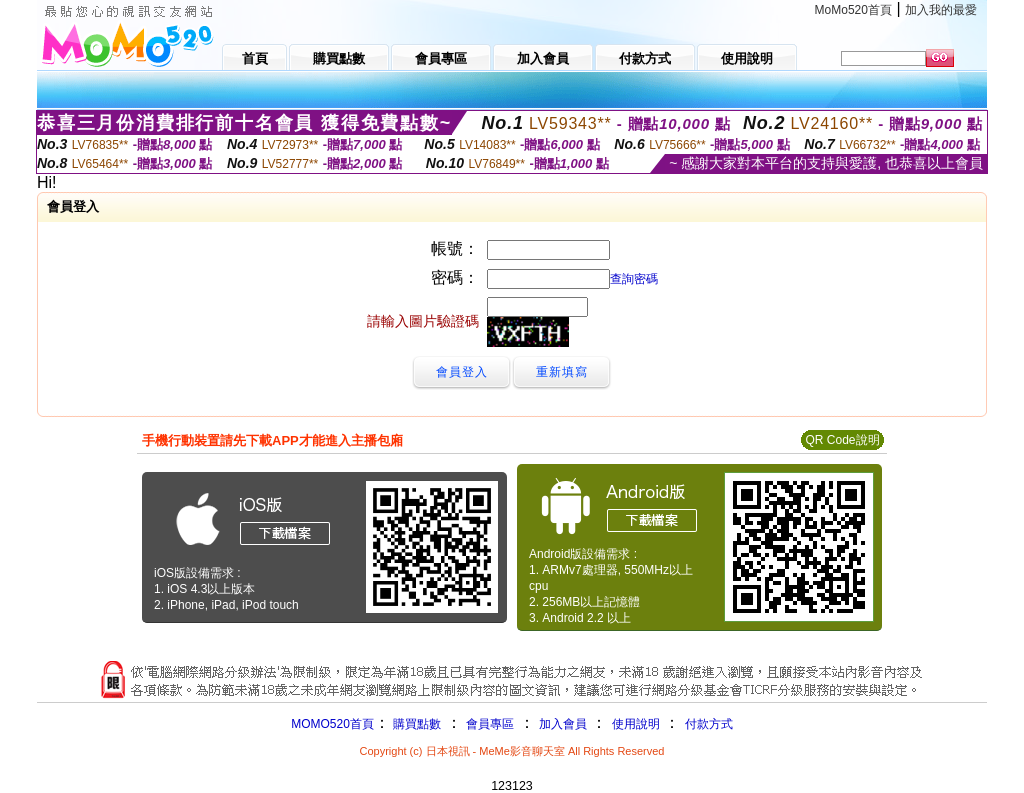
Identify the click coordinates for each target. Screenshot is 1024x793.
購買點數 (415, 724)
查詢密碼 (634, 279)
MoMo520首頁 (853, 10)
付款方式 (709, 724)
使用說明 (636, 724)
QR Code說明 (842, 440)
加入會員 (563, 724)
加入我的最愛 (941, 10)
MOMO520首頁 (332, 724)
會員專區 (490, 724)
